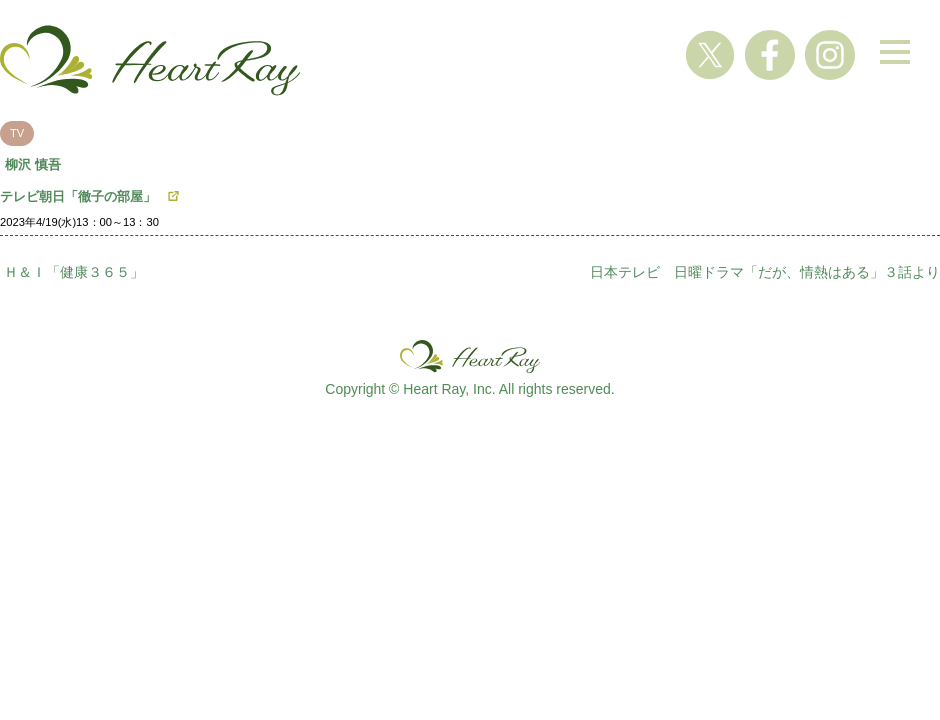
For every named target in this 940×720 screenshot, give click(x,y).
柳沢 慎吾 (33, 164)
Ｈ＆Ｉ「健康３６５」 (74, 272)
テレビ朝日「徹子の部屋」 (78, 196)
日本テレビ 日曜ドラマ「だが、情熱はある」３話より (765, 272)
